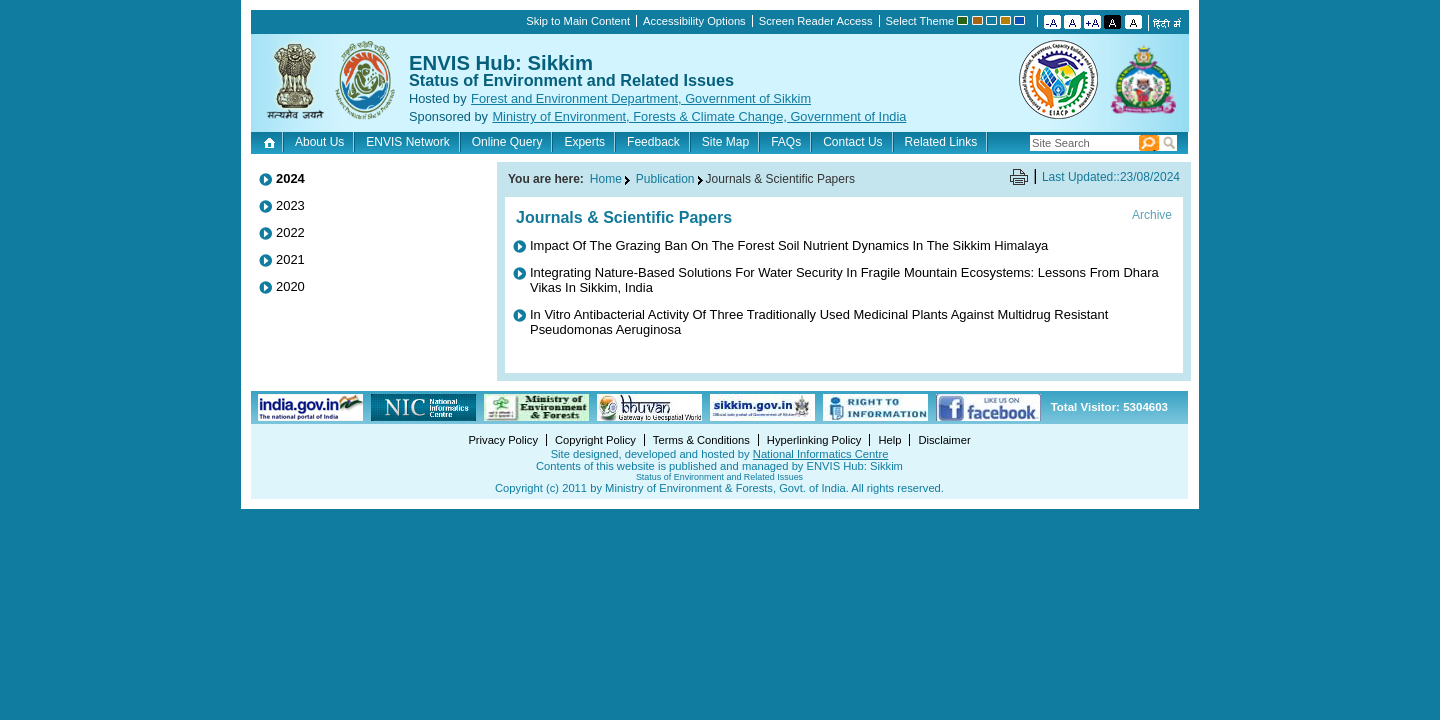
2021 (290, 259)
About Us (319, 142)
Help (889, 440)
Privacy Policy (503, 440)
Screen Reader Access (816, 21)
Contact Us (852, 142)
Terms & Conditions (701, 440)
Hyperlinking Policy (814, 440)
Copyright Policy (595, 440)
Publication (665, 179)
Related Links (941, 142)
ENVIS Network (407, 142)
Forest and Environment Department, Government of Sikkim (641, 98)
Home (271, 142)
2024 (290, 178)
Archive (1152, 215)
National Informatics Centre (821, 454)
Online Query (507, 142)
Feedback (653, 142)
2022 (290, 232)
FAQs (786, 142)
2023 (290, 205)
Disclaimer (944, 440)
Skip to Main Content (578, 21)
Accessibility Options (694, 21)
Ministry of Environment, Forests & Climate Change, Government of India (699, 116)
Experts (584, 142)
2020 (290, 286)
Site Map (725, 142)
